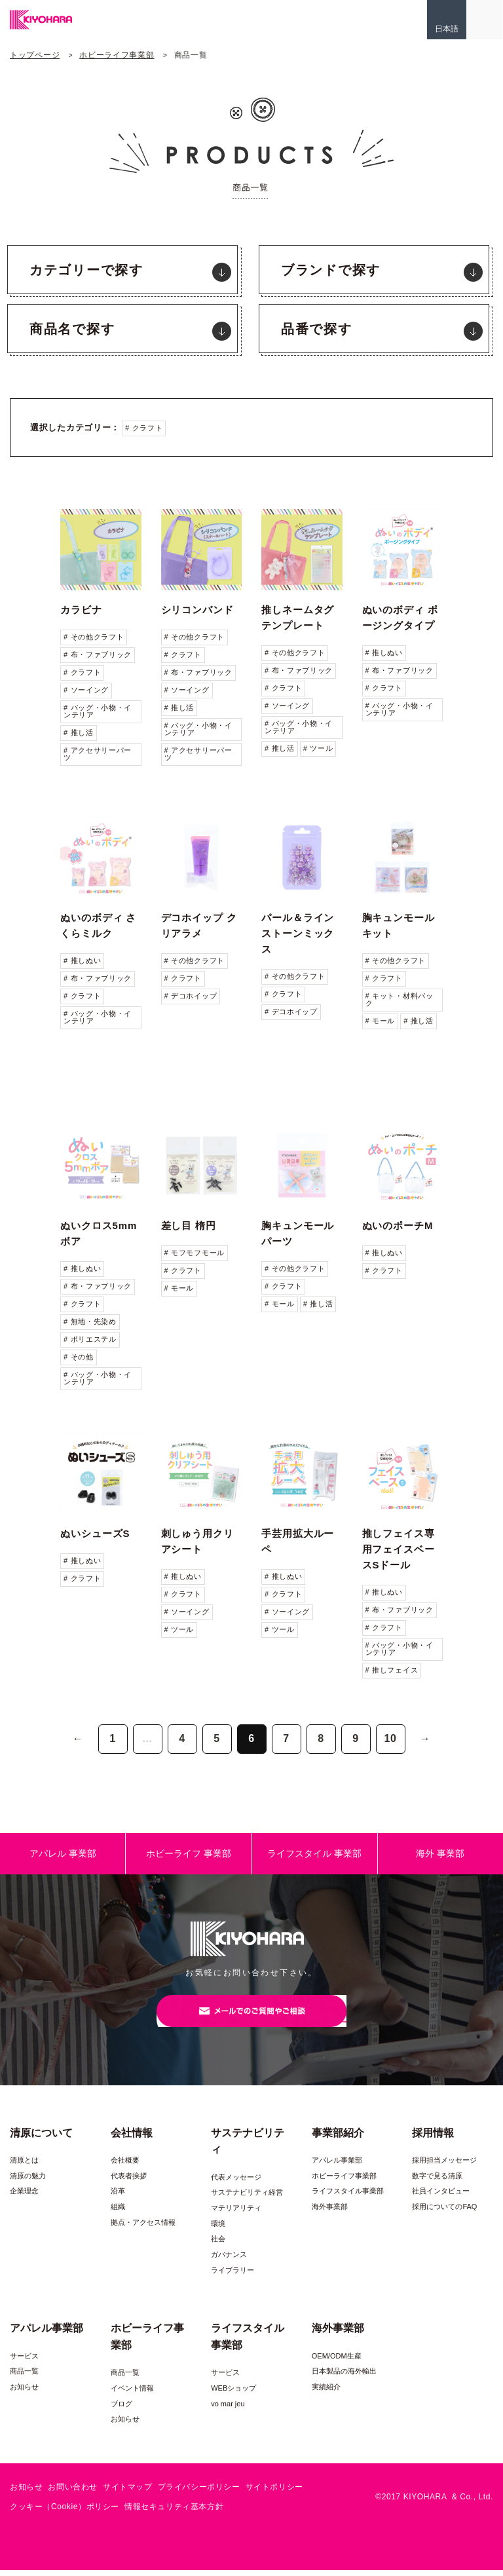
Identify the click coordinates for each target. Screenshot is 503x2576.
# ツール (318, 748)
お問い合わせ (73, 2492)
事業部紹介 (338, 2138)
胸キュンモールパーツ (297, 1233)
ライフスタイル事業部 (348, 2197)
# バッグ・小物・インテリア (98, 711)
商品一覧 (24, 2377)
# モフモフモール (194, 1253)
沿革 (118, 2197)
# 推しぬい (384, 652)
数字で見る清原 (437, 2182)
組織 (118, 2212)
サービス (24, 2362)
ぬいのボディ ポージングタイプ (400, 617)
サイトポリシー (274, 2492)
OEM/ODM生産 (337, 2362)
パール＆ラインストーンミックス (297, 933)
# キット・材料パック (399, 999)
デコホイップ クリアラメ (199, 925)
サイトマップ (128, 2492)
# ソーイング (86, 690)
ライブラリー (232, 2275)
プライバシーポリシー (199, 2492)
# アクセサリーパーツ (98, 753)
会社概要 (125, 2166)
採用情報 (433, 2138)
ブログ (121, 2410)
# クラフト (143, 428)
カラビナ (81, 609)
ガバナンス (229, 2260)
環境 (218, 2229)
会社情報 (132, 2138)
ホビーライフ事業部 (116, 55)
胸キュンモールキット (398, 925)
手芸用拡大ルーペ (297, 1541)
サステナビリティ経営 (247, 2198)
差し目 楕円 (189, 1225)
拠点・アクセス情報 (143, 2228)
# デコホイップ (190, 996)
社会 (218, 2244)
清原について (41, 2138)
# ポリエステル (90, 1339)
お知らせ (24, 2392)
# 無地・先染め (90, 1321)
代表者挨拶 (129, 2182)
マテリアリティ (236, 2214)
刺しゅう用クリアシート (197, 1541)
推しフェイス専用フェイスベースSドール (398, 1549)
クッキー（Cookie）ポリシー (64, 2511)
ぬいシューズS (95, 1533)
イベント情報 (132, 2394)
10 (390, 1738)
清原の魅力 (28, 2182)
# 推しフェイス (392, 1670)
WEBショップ (233, 2394)
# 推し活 (79, 732)
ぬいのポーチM (398, 1225)
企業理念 (24, 2197)
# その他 (79, 1357)
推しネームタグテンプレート (297, 617)
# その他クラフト (94, 637)
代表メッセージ (236, 2183)
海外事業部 (330, 2212)
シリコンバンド (197, 609)
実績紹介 (326, 2392)
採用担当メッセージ (444, 2166)
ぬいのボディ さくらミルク (98, 925)
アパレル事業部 (337, 2166)
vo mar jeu (227, 2410)
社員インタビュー (441, 2197)
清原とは (24, 2166)
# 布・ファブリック (98, 654)
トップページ (35, 55)
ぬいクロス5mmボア (98, 1233)
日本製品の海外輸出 (344, 2377)
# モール (380, 1021)
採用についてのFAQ (444, 2212)
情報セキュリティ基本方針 (173, 2511)
